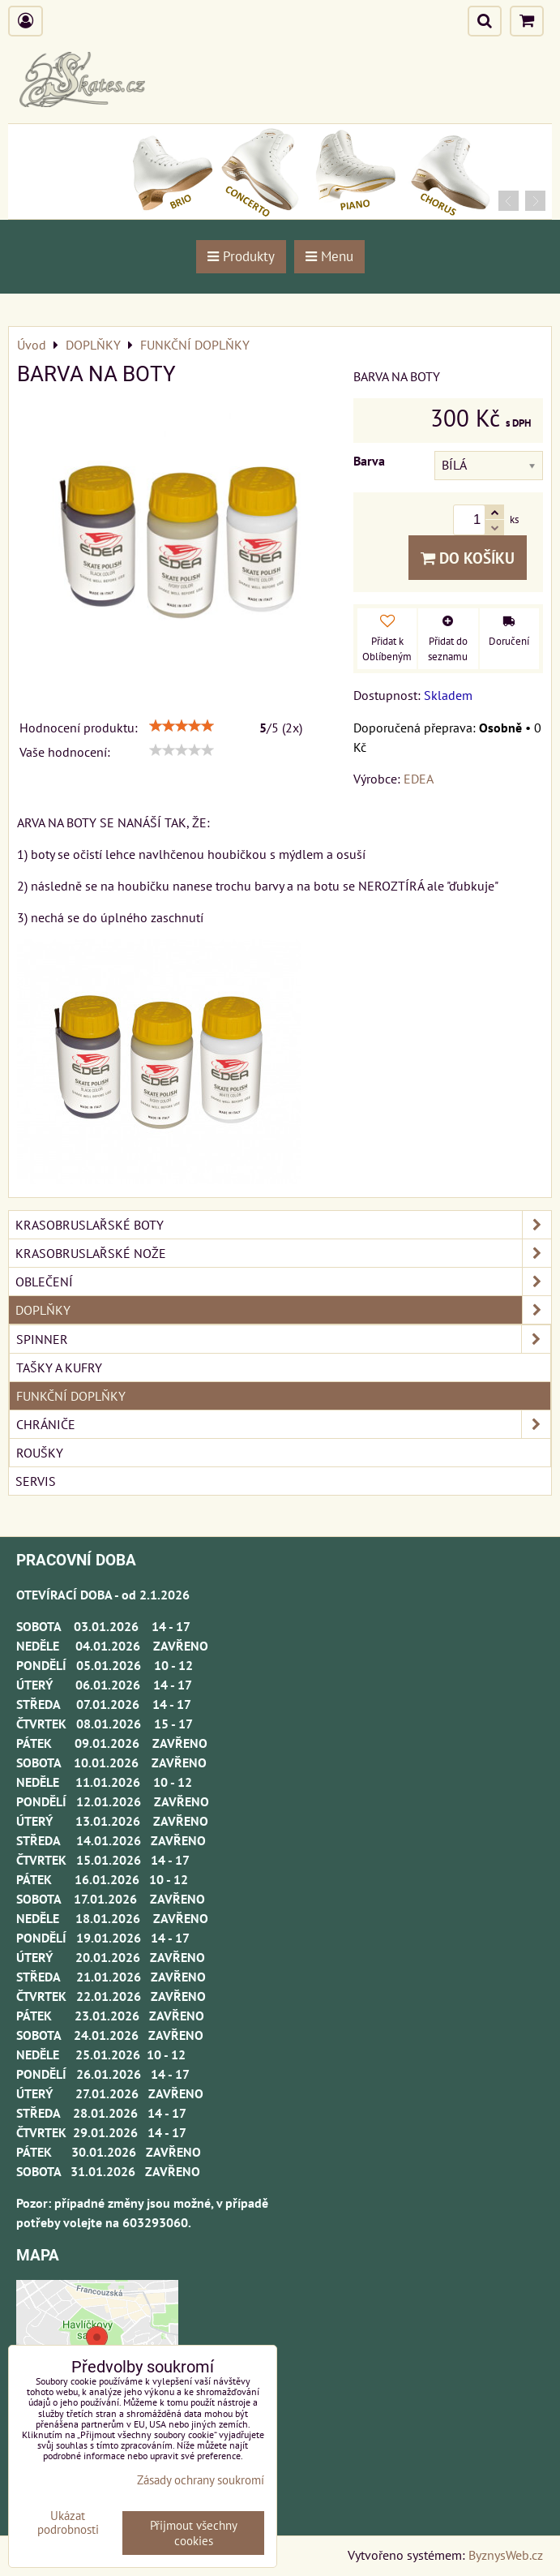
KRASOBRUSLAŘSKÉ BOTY (283, 1225)
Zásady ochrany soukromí (200, 2480)
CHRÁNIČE (283, 1424)
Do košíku (468, 557)
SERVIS (35, 1481)
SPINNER (283, 1339)
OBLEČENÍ (283, 1281)
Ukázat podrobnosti (68, 2522)
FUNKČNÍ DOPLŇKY (71, 1396)
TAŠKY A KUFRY (59, 1367)
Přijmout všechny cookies (193, 2533)
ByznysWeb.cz (505, 2555)
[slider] (181, 725)
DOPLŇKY (283, 1310)
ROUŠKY (39, 1453)
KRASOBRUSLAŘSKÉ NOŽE (283, 1253)
